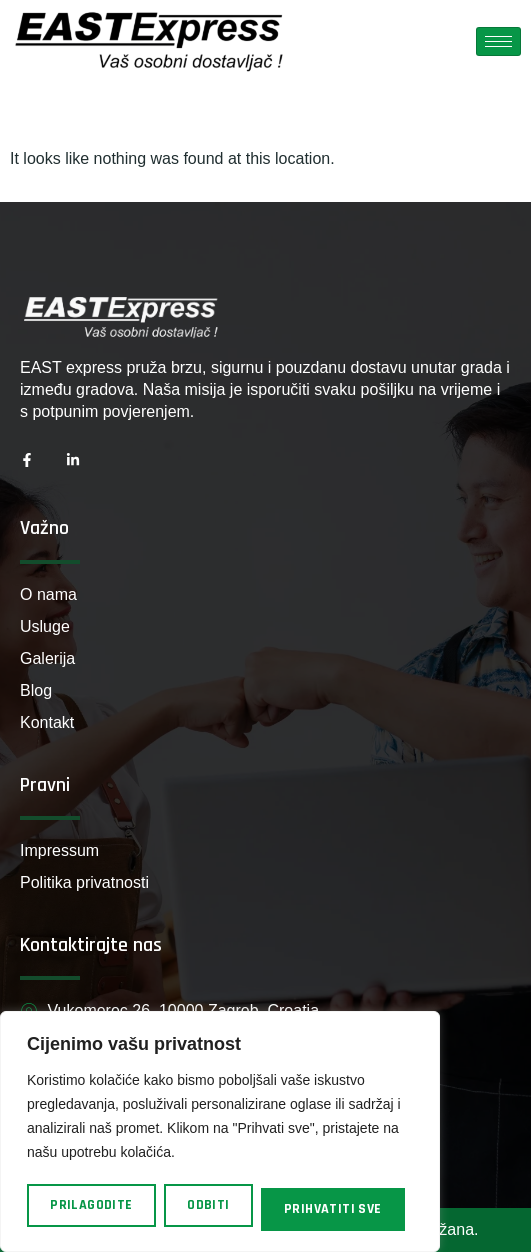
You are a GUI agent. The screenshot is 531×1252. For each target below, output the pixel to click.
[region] (220, 1131)
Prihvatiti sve (333, 1209)
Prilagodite (91, 1205)
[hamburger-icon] (498, 41)
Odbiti (208, 1205)
